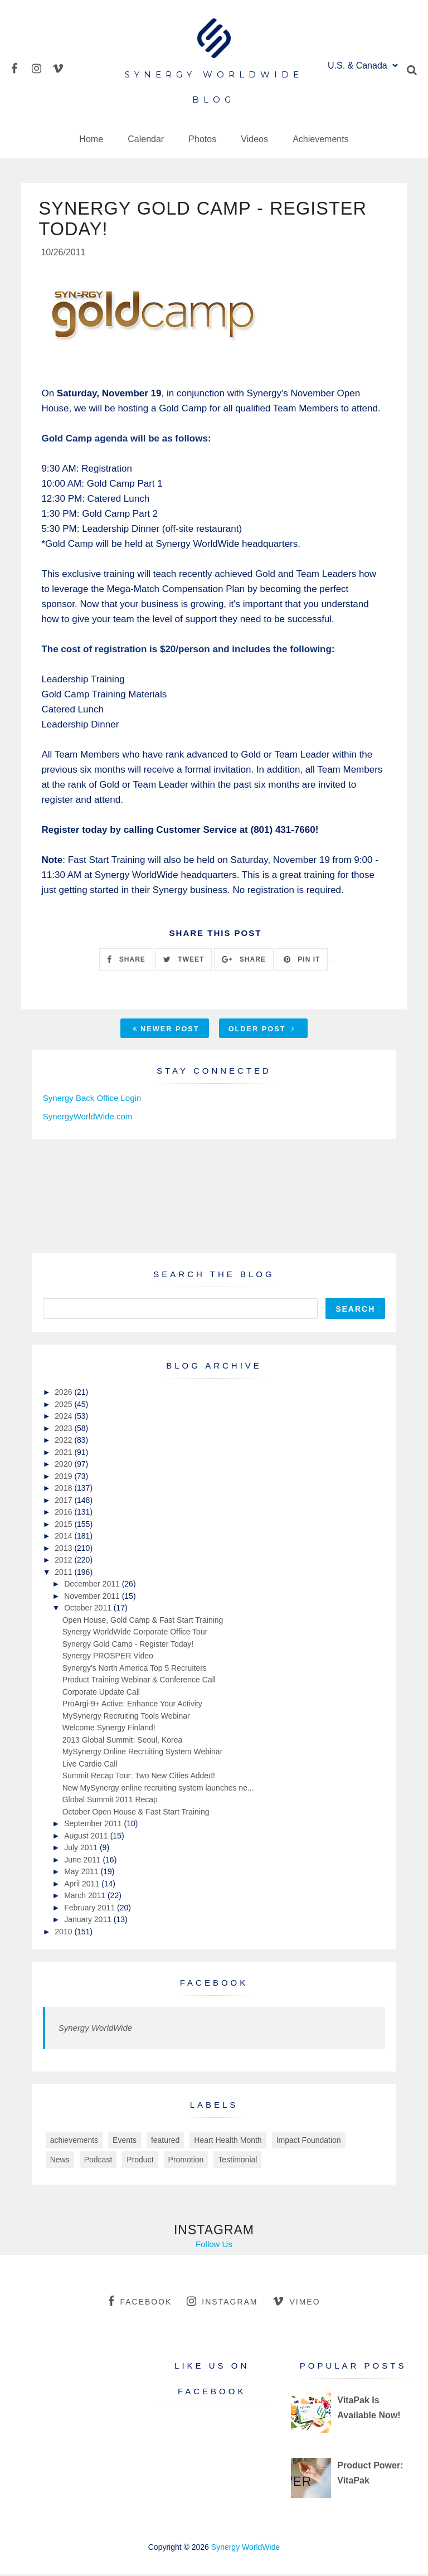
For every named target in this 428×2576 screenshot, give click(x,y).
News (60, 2162)
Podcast (98, 2162)
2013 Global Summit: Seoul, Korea (122, 1742)
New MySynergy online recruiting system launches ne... (158, 1790)
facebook (140, 2304)
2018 (64, 1490)
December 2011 (93, 1586)
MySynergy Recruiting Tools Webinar (126, 1718)
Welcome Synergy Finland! (108, 1730)
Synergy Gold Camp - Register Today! (128, 1646)
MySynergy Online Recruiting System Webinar (142, 1754)
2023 (64, 1430)
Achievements (321, 139)
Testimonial (237, 2162)
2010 (64, 1933)
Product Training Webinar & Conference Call (139, 1682)
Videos (254, 139)
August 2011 (87, 1837)
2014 (64, 1538)
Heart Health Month (227, 2142)
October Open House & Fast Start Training (136, 1813)
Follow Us (214, 2247)
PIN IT (302, 962)
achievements (74, 2142)
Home (91, 139)
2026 (64, 1394)
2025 (64, 1406)
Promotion (186, 2162)
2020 (64, 1466)
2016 (64, 1514)
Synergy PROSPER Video (107, 1658)
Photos (202, 139)
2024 (64, 1418)
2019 (64, 1478)
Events (125, 2142)
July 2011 (82, 1850)
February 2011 (90, 1909)
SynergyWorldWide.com (88, 1118)
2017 (64, 1502)
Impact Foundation (308, 2142)
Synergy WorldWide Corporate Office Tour (135, 1634)
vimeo (296, 2304)
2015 (64, 1526)
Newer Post (166, 1031)
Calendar (146, 139)
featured (165, 2142)
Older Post (261, 1031)
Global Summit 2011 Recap (110, 1802)
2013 (64, 1550)
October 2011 (89, 1610)
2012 (64, 1562)
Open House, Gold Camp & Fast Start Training (142, 1622)
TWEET (183, 962)
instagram (222, 2304)
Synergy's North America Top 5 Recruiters (134, 1670)
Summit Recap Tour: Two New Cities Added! (138, 1778)
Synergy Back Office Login (92, 1100)
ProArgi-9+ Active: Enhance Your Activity (132, 1706)
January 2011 (89, 1922)
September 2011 (94, 1826)
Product (140, 2162)
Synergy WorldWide (95, 2030)
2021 (64, 1454)
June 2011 (83, 1861)
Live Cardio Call (90, 1766)
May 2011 (82, 1874)
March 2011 (86, 1898)
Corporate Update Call (101, 1694)
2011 (64, 1574)
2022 (64, 1442)
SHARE (126, 962)
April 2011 (82, 1885)
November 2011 (93, 1598)
